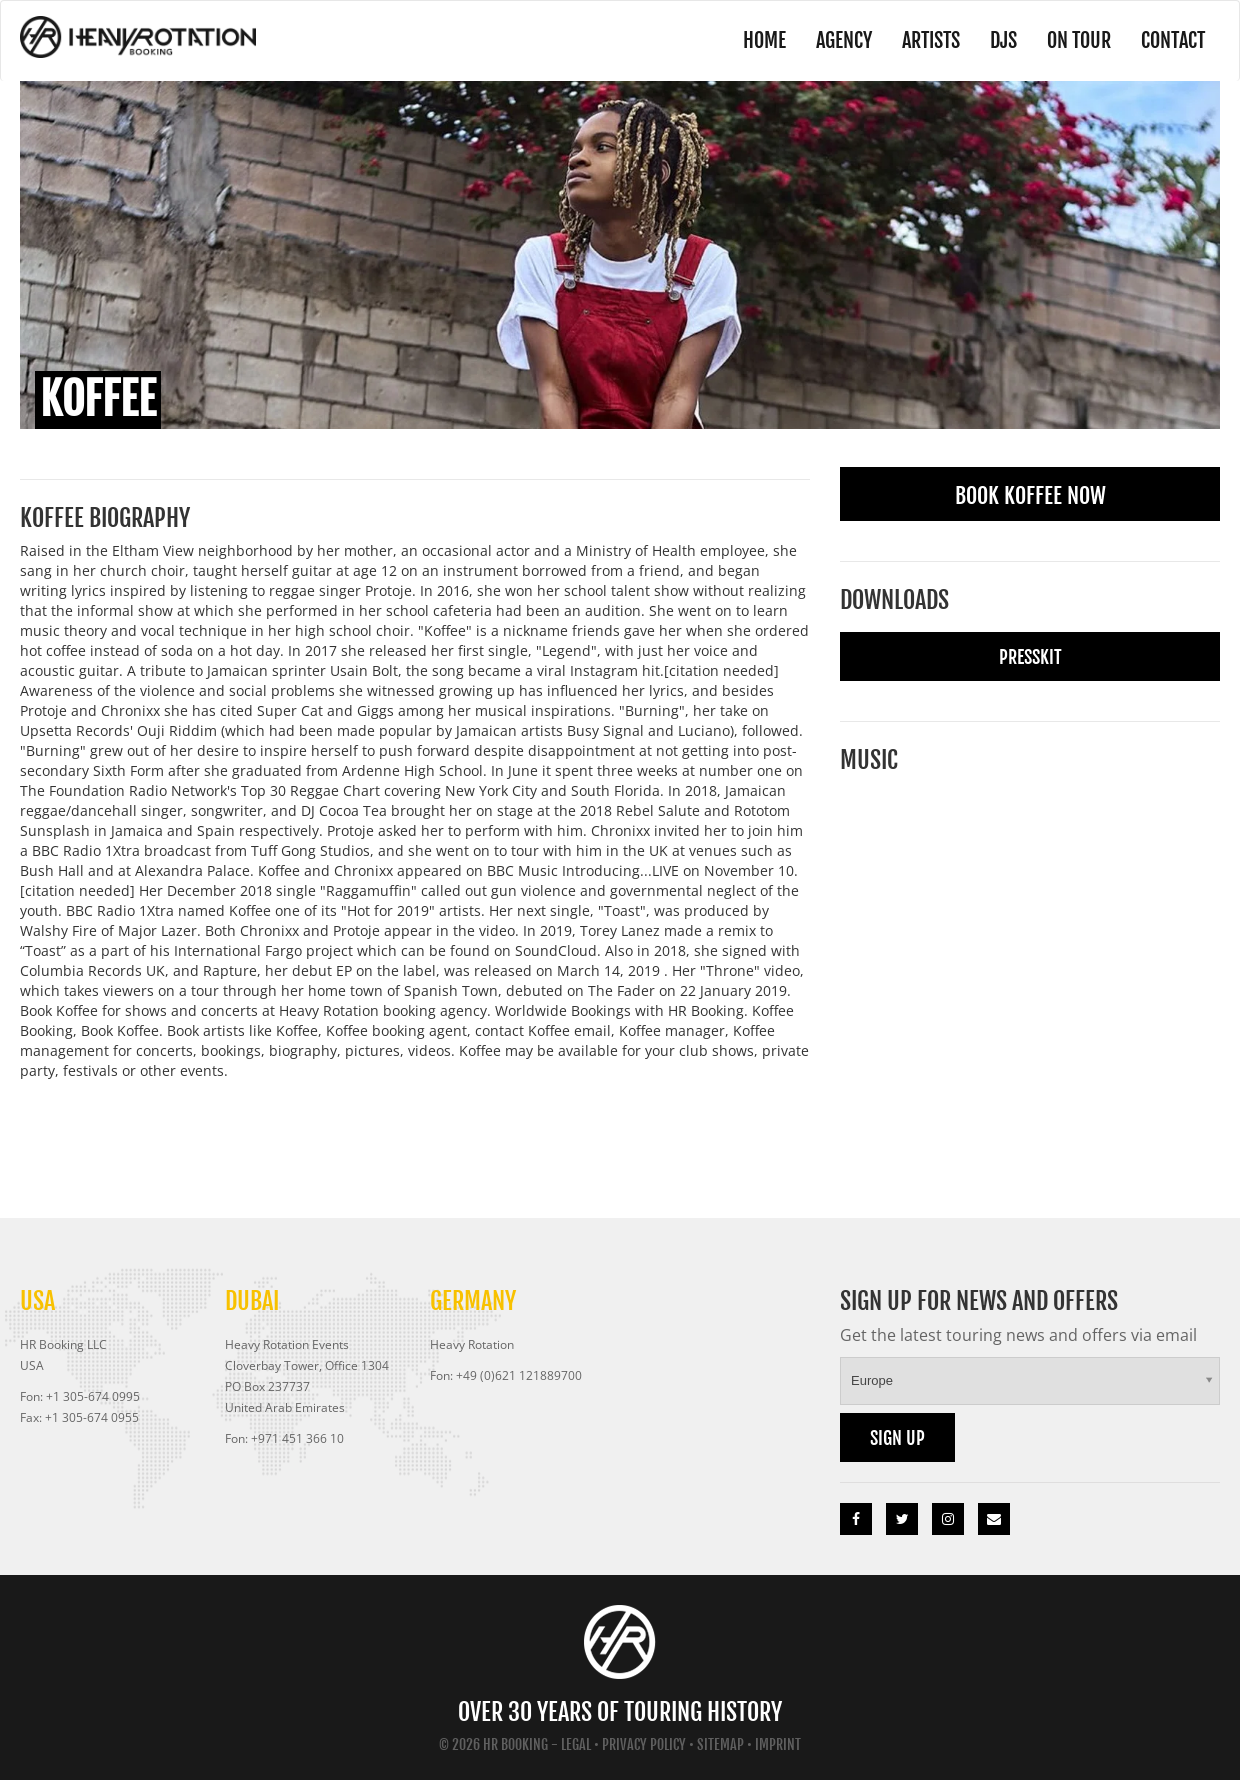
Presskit (1030, 657)
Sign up (897, 1438)
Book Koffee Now (1030, 495)
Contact (1173, 40)
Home (764, 40)
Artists (931, 40)
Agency (844, 40)
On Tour (1079, 40)
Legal (576, 1744)
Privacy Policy (644, 1744)
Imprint (778, 1744)
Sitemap (720, 1744)
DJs (1003, 40)
